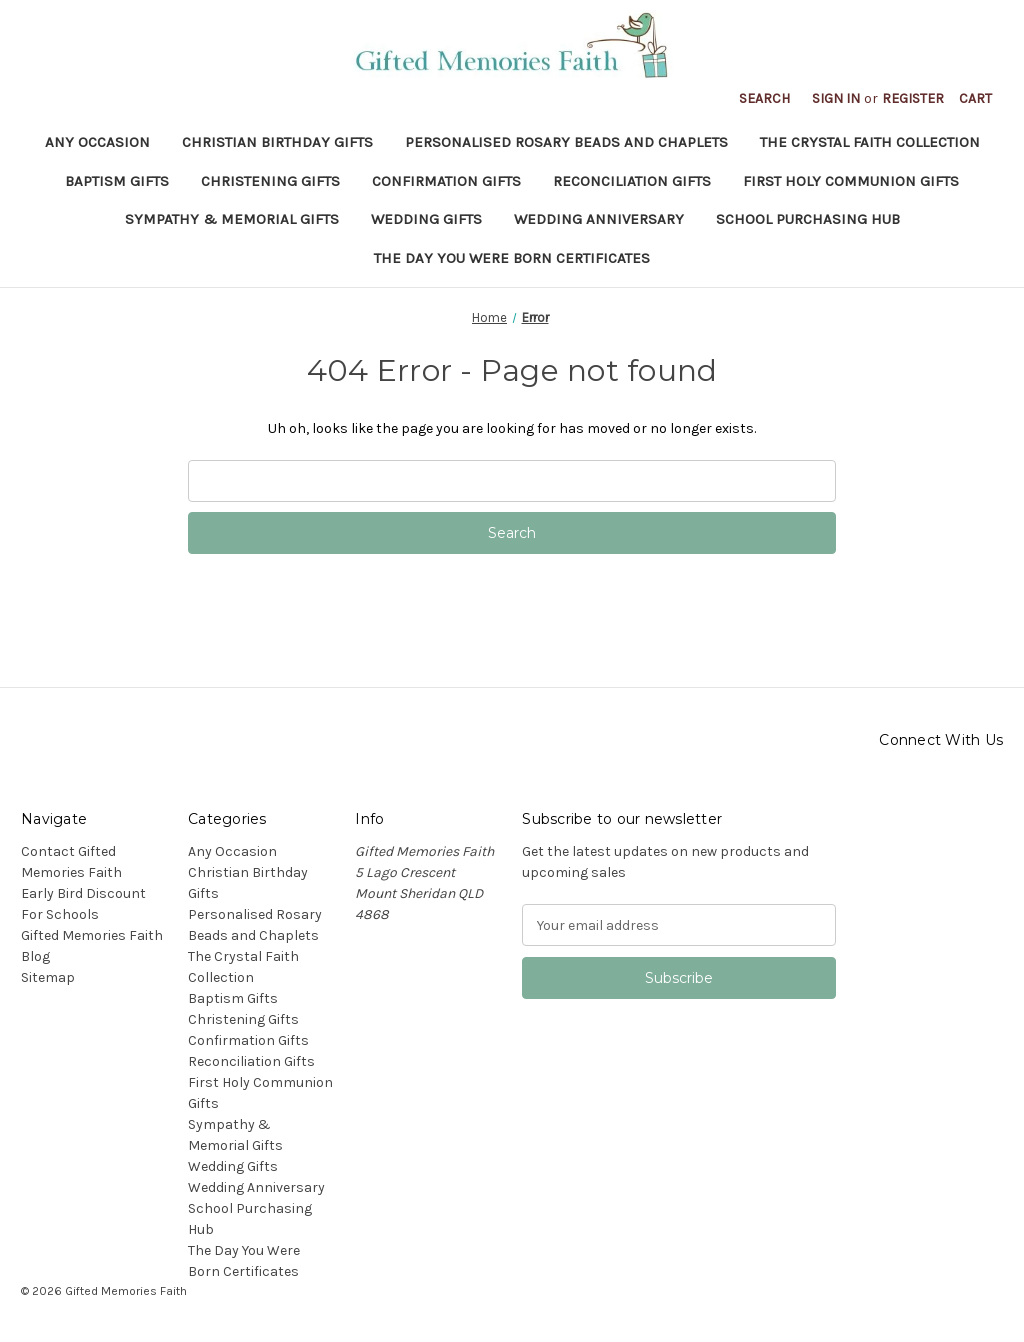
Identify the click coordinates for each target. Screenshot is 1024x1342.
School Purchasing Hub (808, 219)
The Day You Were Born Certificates (512, 258)
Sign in (836, 98)
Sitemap (48, 977)
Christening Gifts (270, 181)
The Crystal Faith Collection (870, 142)
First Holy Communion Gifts (851, 181)
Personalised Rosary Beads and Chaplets (566, 142)
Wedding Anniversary (599, 219)
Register (913, 98)
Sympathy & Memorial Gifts (232, 219)
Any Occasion (97, 142)
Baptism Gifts (117, 181)
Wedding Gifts (426, 219)
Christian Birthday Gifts (277, 142)
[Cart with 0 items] (975, 98)
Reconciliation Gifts (632, 181)
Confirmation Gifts (446, 181)
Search (764, 98)
